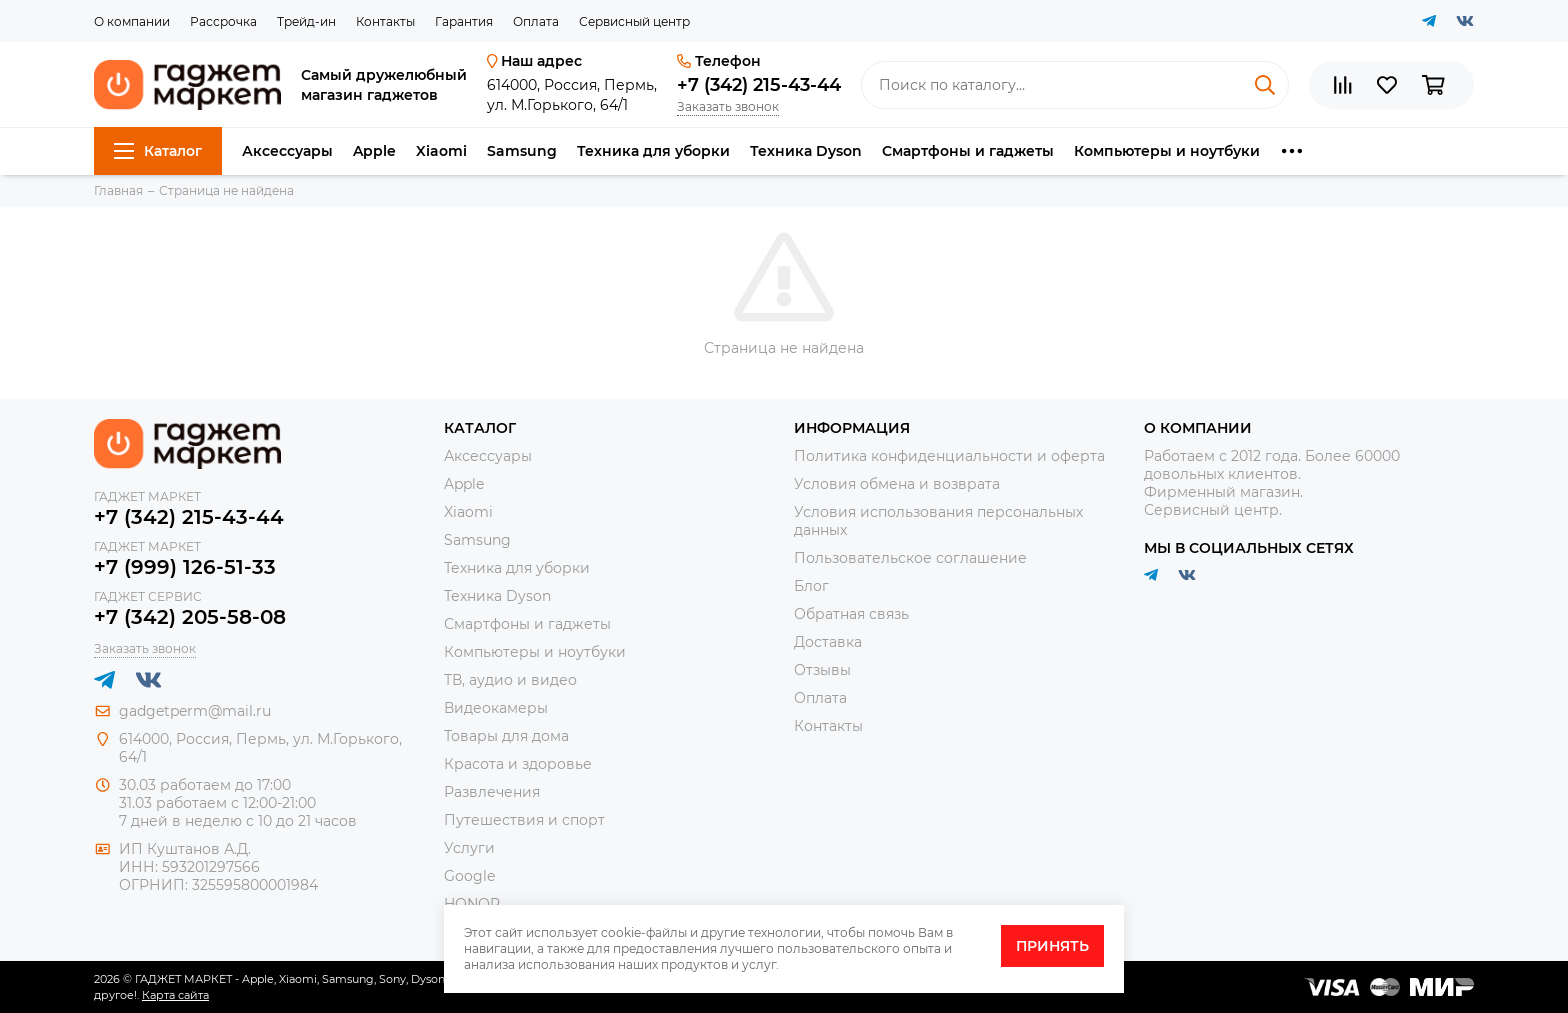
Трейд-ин (306, 21)
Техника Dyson (806, 151)
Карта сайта (175, 995)
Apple (374, 151)
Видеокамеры (496, 708)
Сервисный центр (634, 21)
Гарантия (464, 21)
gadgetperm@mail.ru (195, 711)
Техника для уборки (653, 151)
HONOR (472, 904)
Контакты (385, 21)
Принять (1052, 946)
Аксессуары (287, 151)
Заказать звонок (728, 106)
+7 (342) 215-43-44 (759, 85)
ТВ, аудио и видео (510, 680)
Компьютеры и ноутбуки (1167, 151)
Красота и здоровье (518, 764)
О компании (132, 21)
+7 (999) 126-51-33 (185, 567)
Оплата (536, 21)
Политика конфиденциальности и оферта (949, 456)
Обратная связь (851, 614)
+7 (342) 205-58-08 (190, 617)
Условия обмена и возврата (897, 484)
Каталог (158, 151)
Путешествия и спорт (524, 820)
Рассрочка (223, 21)
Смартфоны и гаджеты (968, 151)
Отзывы (822, 670)
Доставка (828, 642)
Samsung (522, 151)
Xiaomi (441, 151)
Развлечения (492, 792)
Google (469, 876)
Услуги (469, 848)
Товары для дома (506, 736)
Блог (811, 586)
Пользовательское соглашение (910, 558)
